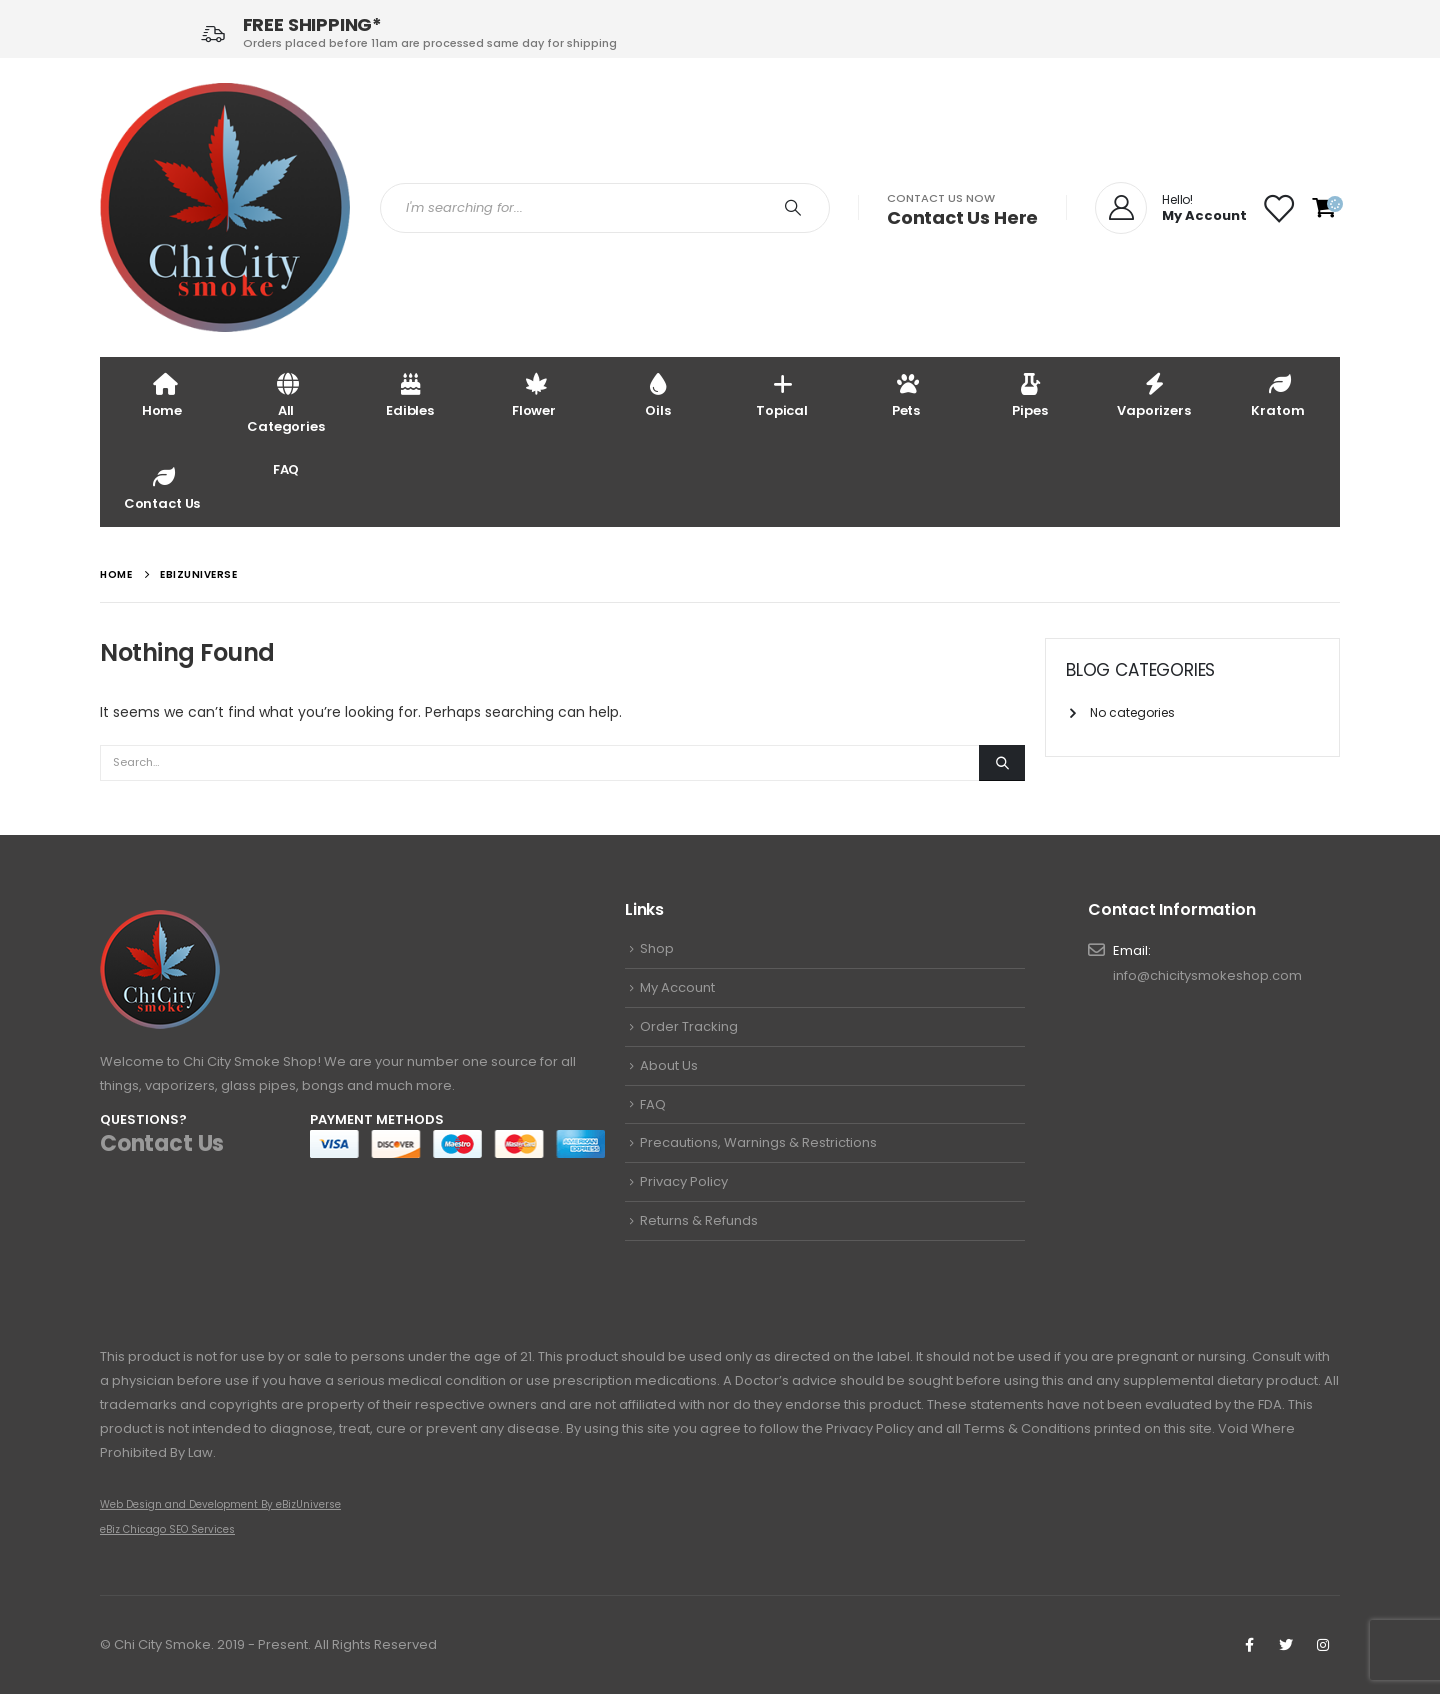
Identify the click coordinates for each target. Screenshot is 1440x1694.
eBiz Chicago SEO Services (167, 1529)
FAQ (286, 469)
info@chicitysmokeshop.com (1207, 975)
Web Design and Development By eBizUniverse (220, 1504)
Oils (657, 394)
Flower (534, 394)
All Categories (286, 402)
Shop (657, 948)
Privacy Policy (684, 1181)
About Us (669, 1065)
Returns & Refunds (699, 1220)
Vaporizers (1154, 394)
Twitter (1286, 1645)
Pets (906, 394)
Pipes (1029, 394)
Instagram (1323, 1645)
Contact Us (162, 487)
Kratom (1277, 394)
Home (162, 394)
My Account (677, 987)
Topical (782, 394)
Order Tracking (689, 1026)
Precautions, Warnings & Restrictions (758, 1142)
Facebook (1249, 1645)
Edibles (410, 394)
